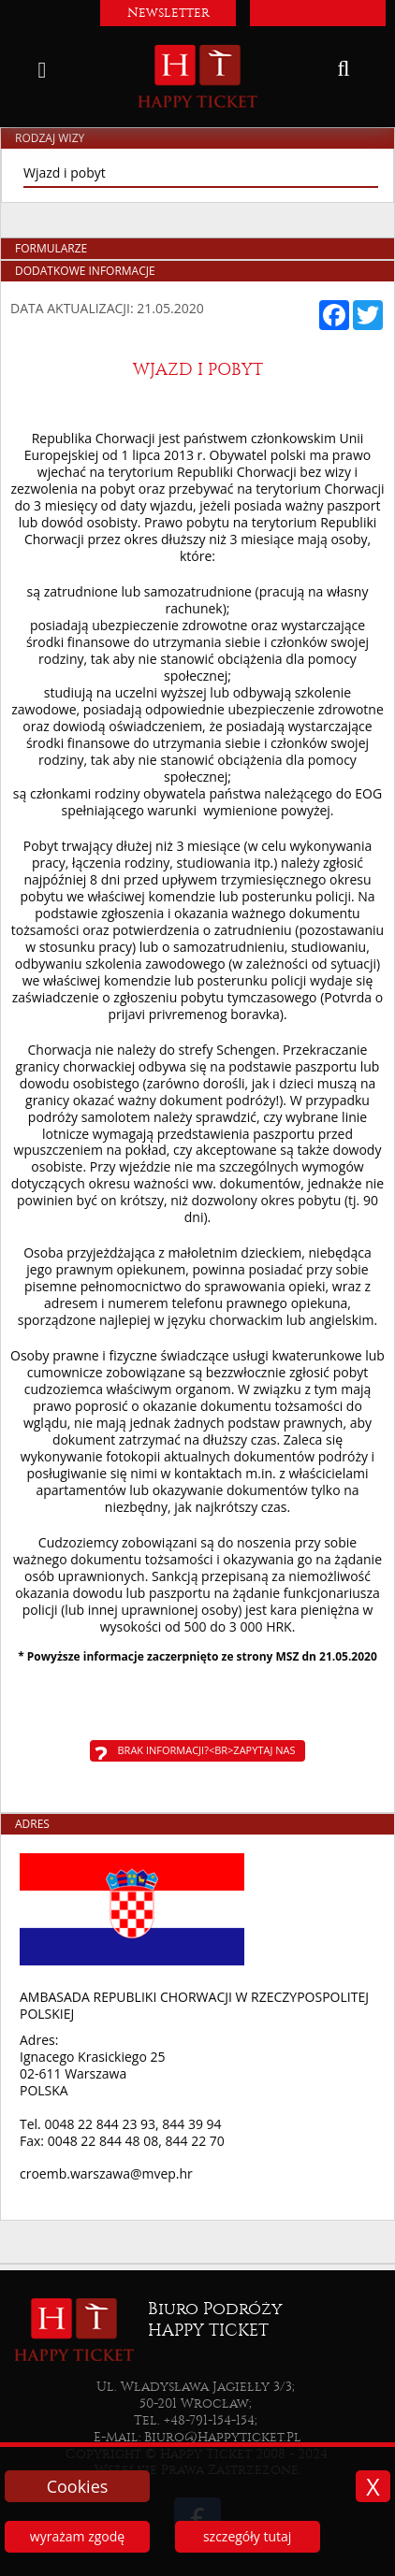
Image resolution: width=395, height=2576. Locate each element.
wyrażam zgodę (77, 2536)
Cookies (78, 2486)
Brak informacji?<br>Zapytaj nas (207, 1750)
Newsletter (168, 13)
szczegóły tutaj (247, 2536)
